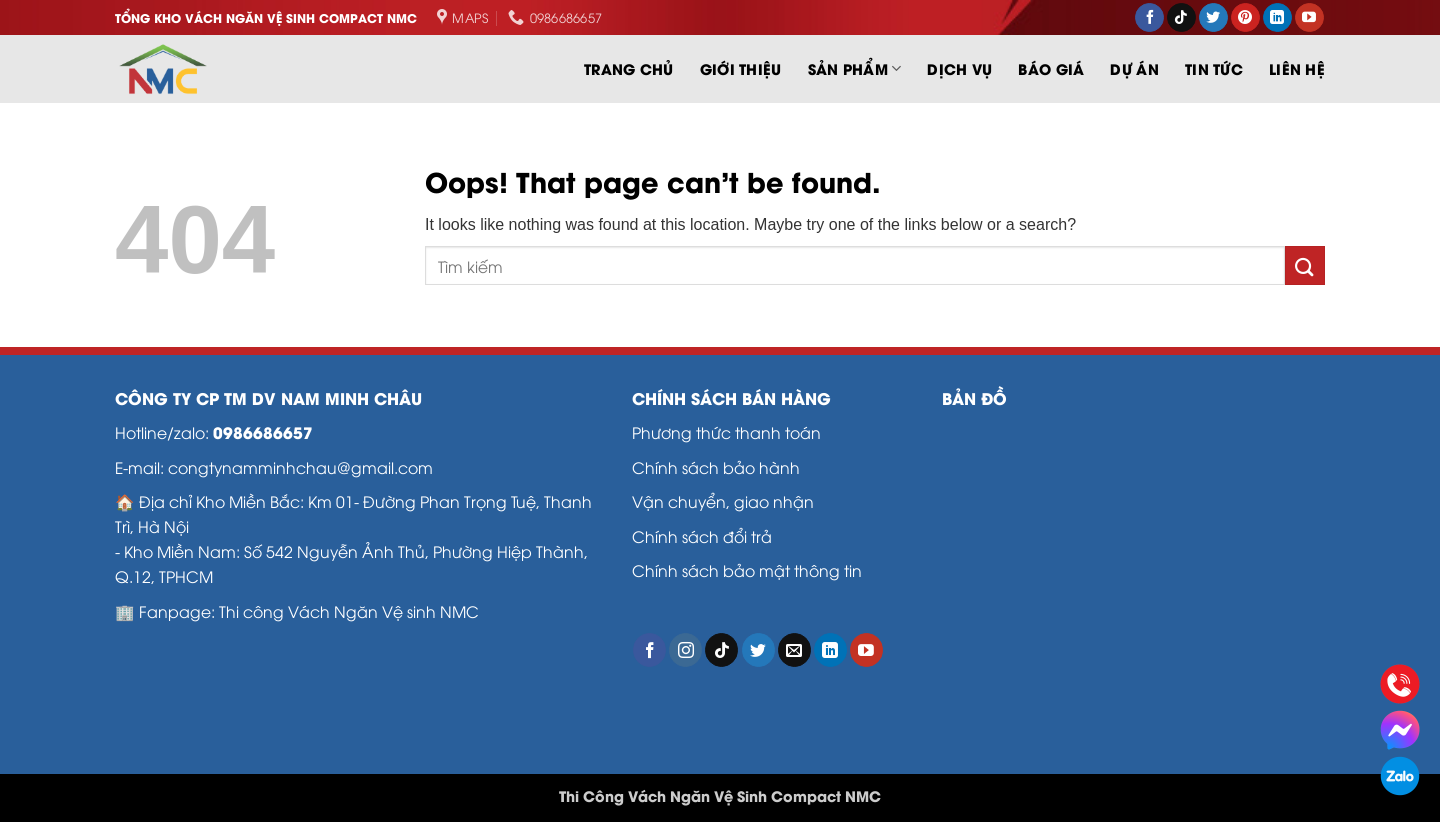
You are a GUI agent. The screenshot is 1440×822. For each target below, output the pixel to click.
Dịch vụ (959, 68)
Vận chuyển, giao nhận (725, 500)
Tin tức (1214, 68)
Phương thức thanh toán (726, 431)
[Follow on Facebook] (1149, 18)
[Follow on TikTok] (1181, 18)
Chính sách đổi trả (702, 535)
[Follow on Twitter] (1213, 18)
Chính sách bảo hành (716, 466)
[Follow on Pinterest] (1245, 18)
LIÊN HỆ (1297, 68)
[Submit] (1305, 265)
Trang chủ (629, 68)
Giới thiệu (741, 68)
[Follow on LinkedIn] (1277, 18)
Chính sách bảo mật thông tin (747, 569)
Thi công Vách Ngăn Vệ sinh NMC (349, 610)
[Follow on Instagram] (685, 650)
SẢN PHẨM (855, 68)
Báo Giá (1051, 68)
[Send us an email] (794, 650)
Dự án (1134, 68)
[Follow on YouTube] (1309, 18)
